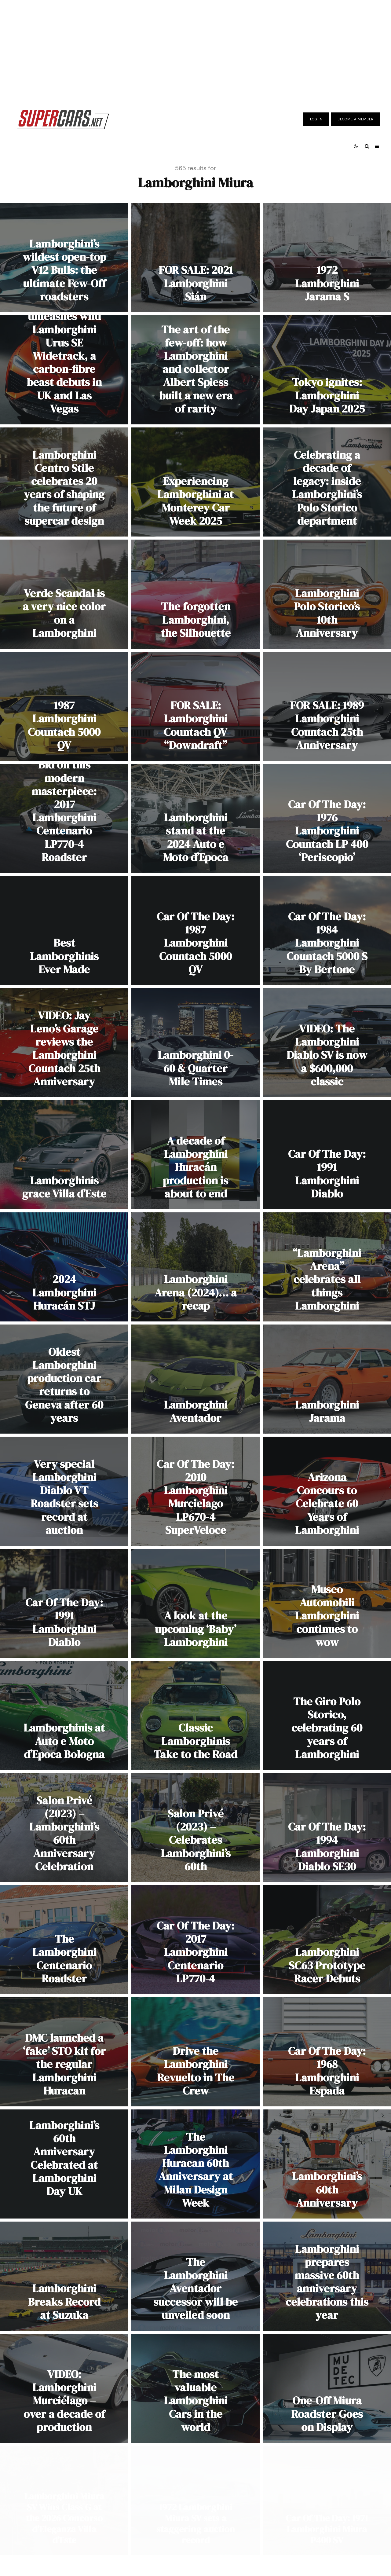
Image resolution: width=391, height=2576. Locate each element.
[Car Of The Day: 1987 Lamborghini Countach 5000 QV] (195, 930)
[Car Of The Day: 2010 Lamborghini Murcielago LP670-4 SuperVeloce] (195, 1491)
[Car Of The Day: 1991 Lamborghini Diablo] (327, 1154)
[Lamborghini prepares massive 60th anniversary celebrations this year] (327, 2276)
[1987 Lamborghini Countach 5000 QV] (64, 706)
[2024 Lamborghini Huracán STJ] (64, 1266)
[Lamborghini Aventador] (195, 1379)
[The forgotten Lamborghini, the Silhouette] (195, 594)
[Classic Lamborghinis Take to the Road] (195, 1715)
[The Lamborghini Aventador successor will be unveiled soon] (195, 2276)
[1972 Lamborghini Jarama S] (327, 257)
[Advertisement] (195, 50)
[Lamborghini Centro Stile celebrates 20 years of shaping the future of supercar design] (64, 482)
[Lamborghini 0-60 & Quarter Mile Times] (195, 1042)
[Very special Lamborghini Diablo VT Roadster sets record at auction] (64, 1491)
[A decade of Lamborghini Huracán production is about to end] (195, 1154)
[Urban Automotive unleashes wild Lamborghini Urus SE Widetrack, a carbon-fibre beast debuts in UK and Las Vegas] (64, 369)
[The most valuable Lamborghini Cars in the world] (195, 2388)
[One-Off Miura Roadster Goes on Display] (327, 2388)
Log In (316, 119)
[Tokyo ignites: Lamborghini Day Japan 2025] (327, 369)
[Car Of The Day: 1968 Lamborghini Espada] (327, 2051)
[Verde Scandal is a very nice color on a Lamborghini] (64, 594)
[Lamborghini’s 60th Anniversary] (327, 2164)
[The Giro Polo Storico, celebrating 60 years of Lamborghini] (327, 1715)
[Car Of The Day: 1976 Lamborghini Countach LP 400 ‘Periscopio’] (327, 818)
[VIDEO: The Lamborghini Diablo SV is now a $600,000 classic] (327, 1042)
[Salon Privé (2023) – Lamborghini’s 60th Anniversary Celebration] (64, 1827)
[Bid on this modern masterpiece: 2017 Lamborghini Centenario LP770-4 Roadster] (64, 818)
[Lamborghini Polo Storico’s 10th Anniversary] (327, 594)
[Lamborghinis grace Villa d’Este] (64, 1154)
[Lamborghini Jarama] (327, 1379)
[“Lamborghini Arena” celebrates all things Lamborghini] (327, 1266)
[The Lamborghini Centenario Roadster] (64, 1939)
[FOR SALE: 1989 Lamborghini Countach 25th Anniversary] (327, 706)
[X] (211, 2530)
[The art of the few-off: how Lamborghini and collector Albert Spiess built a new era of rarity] (195, 369)
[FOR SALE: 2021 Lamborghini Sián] (195, 257)
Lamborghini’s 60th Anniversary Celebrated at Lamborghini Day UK (64, 2158)
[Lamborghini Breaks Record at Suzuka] (64, 2276)
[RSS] (235, 2530)
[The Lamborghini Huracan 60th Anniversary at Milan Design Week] (195, 2164)
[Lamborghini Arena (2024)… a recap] (195, 1266)
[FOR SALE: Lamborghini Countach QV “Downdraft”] (195, 706)
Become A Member (356, 119)
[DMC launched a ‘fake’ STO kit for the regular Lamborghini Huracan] (64, 2051)
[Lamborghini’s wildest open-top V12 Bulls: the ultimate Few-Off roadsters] (64, 257)
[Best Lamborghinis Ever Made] (64, 930)
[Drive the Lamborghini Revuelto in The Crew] (195, 2051)
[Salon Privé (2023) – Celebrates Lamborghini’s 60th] (195, 1827)
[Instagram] (224, 2530)
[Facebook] (200, 2530)
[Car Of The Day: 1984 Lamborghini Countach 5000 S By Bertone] (327, 930)
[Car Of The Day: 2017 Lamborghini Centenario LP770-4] (195, 1939)
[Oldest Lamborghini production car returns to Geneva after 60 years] (64, 1379)
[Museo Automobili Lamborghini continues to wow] (327, 1603)
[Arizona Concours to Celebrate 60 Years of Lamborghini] (327, 1491)
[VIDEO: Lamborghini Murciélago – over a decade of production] (64, 2388)
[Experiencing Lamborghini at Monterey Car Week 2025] (195, 482)
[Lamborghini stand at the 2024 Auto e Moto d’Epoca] (195, 818)
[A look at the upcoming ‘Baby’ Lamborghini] (195, 1603)
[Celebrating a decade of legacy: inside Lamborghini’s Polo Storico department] (327, 482)
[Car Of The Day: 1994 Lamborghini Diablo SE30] (327, 1827)
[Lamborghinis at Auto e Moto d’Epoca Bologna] (64, 1715)
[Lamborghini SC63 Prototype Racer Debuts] (327, 1939)
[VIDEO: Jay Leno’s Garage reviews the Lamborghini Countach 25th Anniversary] (64, 1042)
